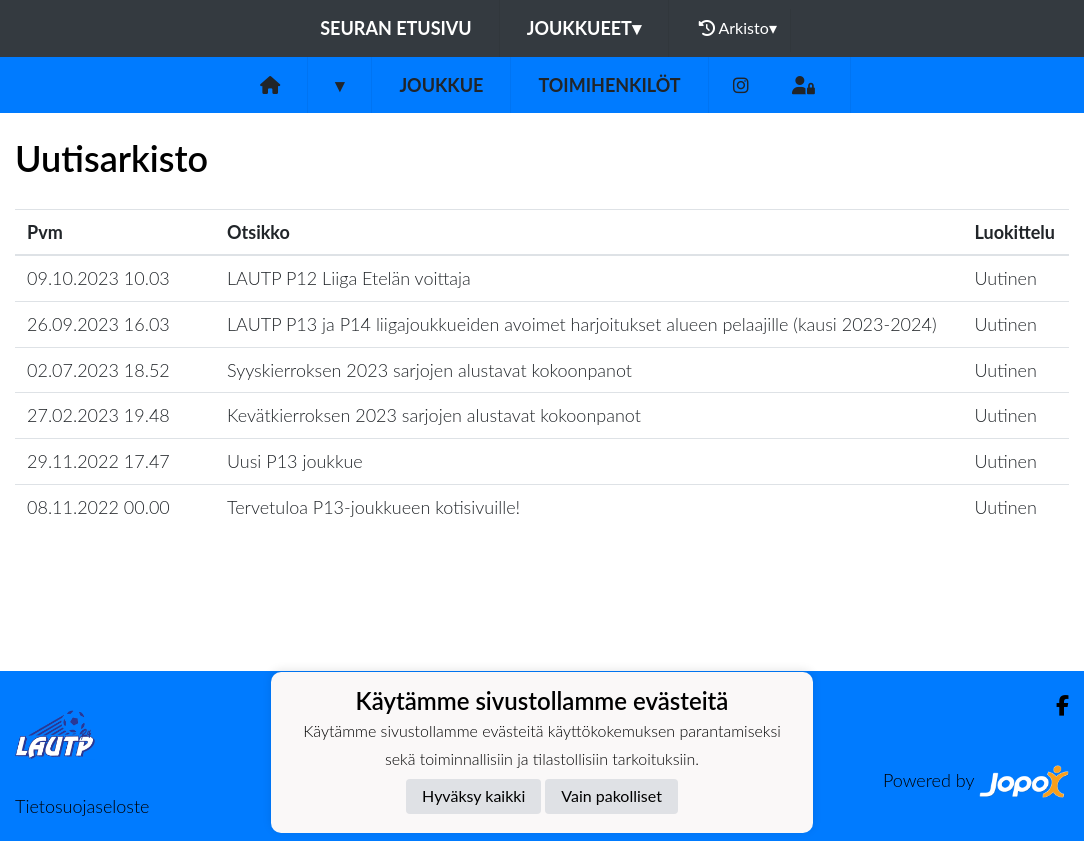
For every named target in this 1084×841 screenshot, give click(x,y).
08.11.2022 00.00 (98, 507)
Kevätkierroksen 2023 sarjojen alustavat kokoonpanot (434, 415)
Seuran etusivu (396, 28)
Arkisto (738, 28)
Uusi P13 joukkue (295, 461)
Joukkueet (584, 28)
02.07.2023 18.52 (98, 370)
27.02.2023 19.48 (98, 415)
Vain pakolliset (611, 795)
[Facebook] (1054, 705)
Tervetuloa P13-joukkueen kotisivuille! (373, 507)
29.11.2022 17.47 (98, 461)
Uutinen (1006, 278)
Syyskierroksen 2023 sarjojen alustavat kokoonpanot (429, 370)
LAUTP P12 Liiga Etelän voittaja (349, 278)
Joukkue (441, 85)
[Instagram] (741, 85)
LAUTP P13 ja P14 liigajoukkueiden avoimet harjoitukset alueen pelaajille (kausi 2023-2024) (582, 324)
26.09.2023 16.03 (98, 324)
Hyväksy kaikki (473, 795)
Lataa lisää (542, 627)
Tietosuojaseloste (82, 806)
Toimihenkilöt (609, 85)
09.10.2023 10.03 (98, 278)
